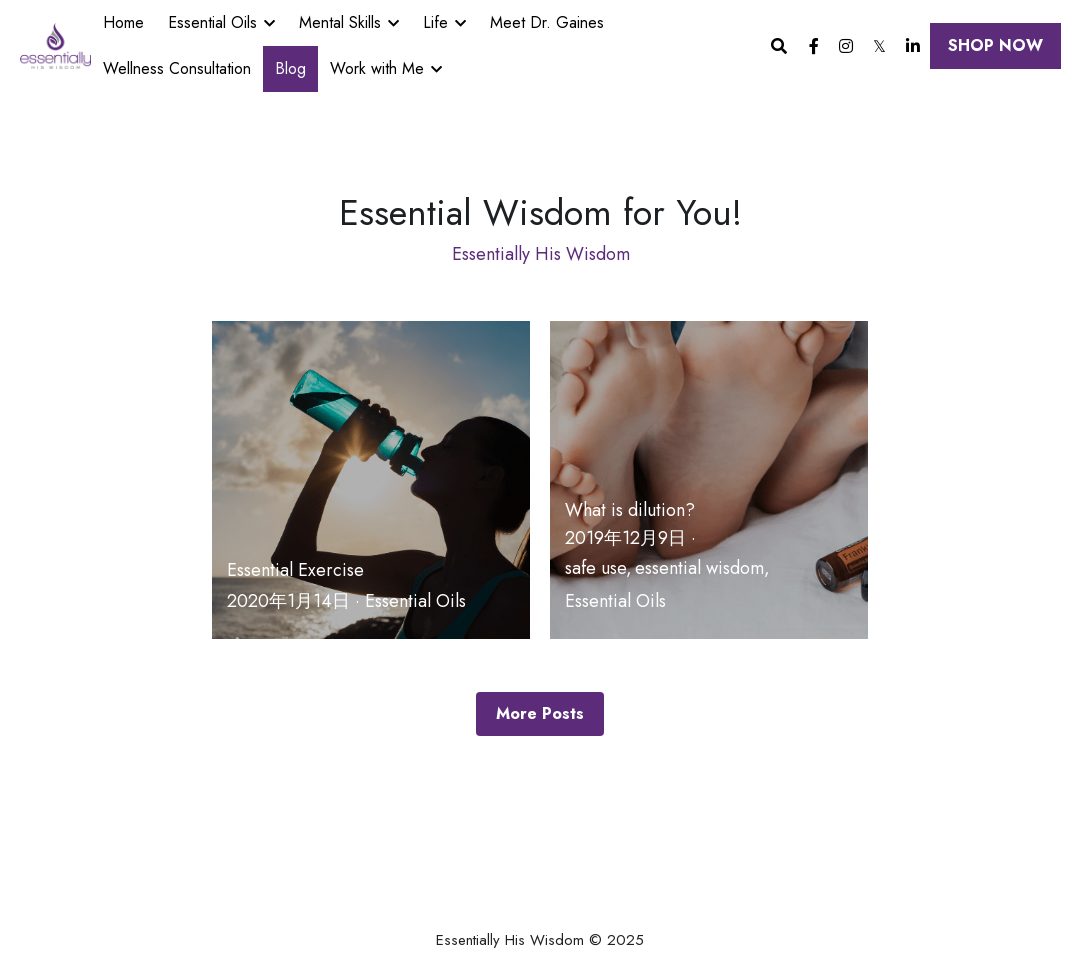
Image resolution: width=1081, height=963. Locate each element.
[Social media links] (814, 46)
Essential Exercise (295, 570)
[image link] (55, 44)
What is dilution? (630, 510)
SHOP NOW (995, 45)
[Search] (779, 46)
